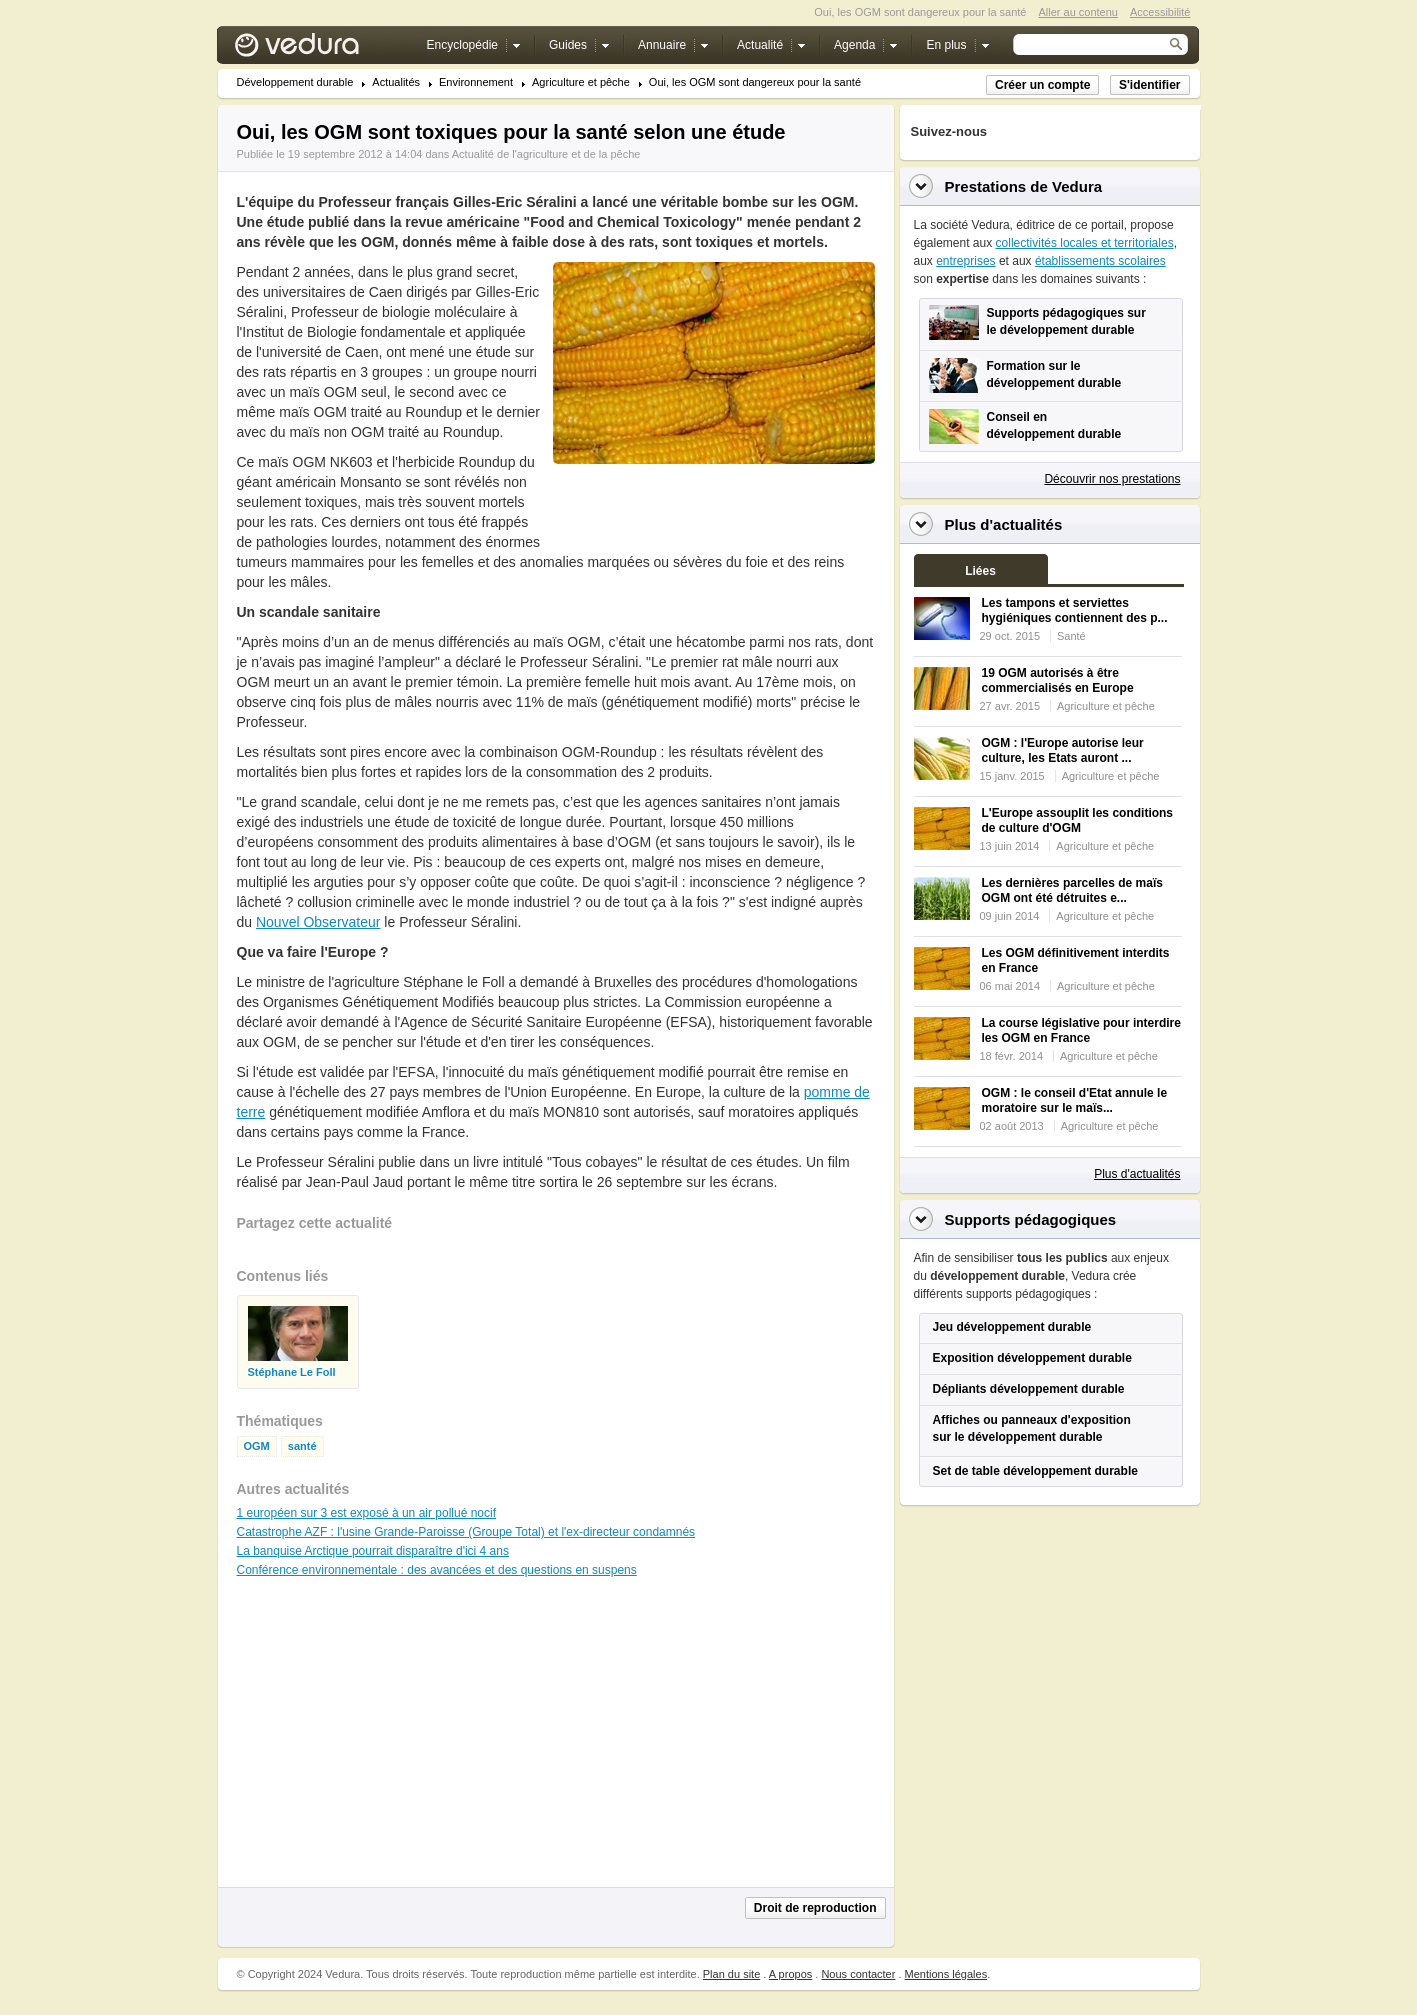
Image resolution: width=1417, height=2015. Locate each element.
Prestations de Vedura (1024, 186)
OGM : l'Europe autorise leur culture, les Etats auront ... (1063, 750)
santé (302, 1446)
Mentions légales (946, 1974)
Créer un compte (1042, 85)
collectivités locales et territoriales (1085, 243)
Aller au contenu (1078, 12)
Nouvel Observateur (318, 922)
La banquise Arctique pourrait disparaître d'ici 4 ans (373, 1551)
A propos (790, 1974)
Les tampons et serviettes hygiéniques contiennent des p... (1075, 610)
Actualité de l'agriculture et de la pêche (546, 154)
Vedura (320, 49)
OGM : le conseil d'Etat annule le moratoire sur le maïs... (1075, 1100)
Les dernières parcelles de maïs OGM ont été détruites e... (1072, 890)
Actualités (396, 82)
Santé (1071, 636)
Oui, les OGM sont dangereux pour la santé (755, 82)
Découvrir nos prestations (1112, 479)
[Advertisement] (713, 509)
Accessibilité (1160, 12)
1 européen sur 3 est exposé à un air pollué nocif (367, 1513)
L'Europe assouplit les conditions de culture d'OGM (1078, 820)
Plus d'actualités (1137, 1174)
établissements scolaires (1100, 261)
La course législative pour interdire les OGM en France (1081, 1030)
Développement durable (295, 82)
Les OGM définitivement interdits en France (1076, 960)
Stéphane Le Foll (292, 1372)
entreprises (965, 261)
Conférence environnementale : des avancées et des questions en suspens (437, 1570)
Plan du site (731, 1974)
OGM (257, 1446)
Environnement (476, 82)
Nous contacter (858, 1974)
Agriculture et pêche (581, 82)
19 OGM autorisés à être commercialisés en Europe (1058, 680)
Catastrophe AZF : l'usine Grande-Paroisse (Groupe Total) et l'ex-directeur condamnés (466, 1532)
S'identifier (1150, 85)
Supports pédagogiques (1031, 1219)
